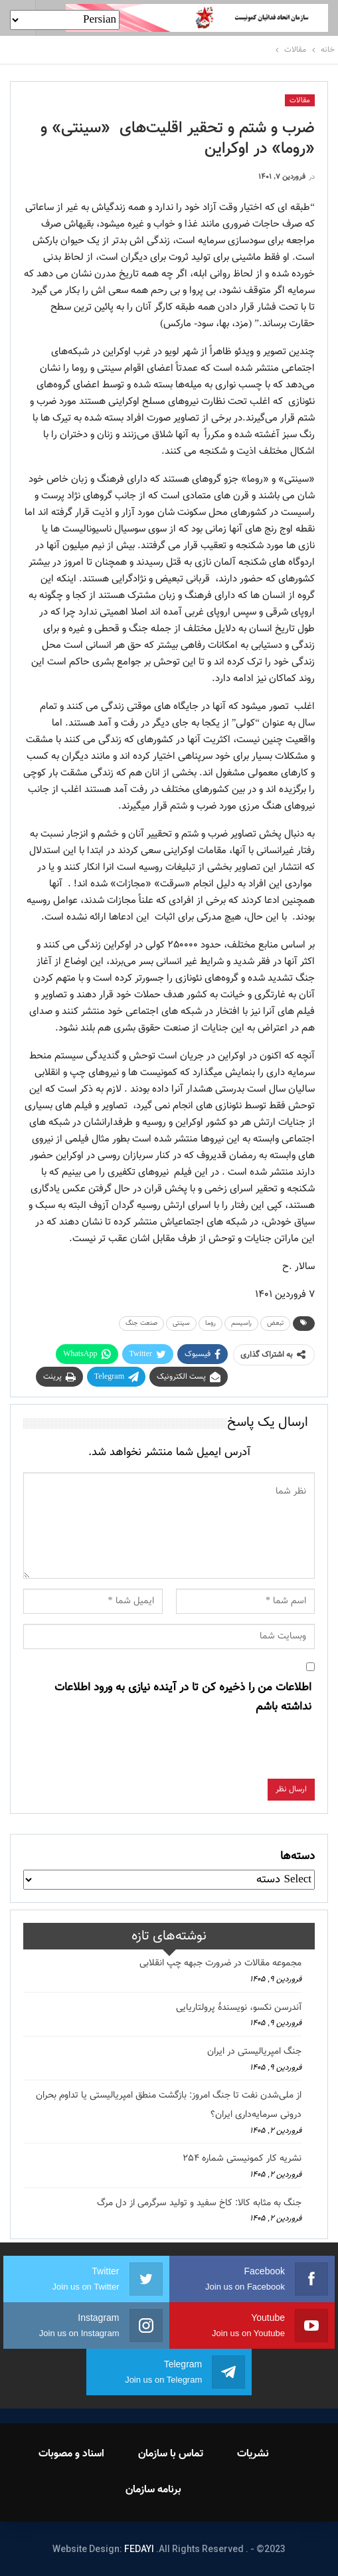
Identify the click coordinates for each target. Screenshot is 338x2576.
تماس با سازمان (170, 2454)
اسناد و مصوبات (71, 2454)
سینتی (181, 1323)
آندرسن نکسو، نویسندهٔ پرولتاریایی (238, 2008)
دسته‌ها (297, 1856)
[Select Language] (65, 20)
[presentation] (214, 1753)
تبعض (275, 1323)
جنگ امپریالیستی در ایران (254, 2051)
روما (210, 1323)
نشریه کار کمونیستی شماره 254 (242, 2158)
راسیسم (241, 1323)
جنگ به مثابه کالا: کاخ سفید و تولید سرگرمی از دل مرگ (199, 2203)
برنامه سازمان (153, 2490)
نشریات (253, 2454)
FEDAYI (139, 2548)
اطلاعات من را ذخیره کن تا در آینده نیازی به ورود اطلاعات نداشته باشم (182, 1697)
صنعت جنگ (141, 1323)
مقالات (300, 100)
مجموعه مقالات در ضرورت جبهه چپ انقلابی (220, 1963)
